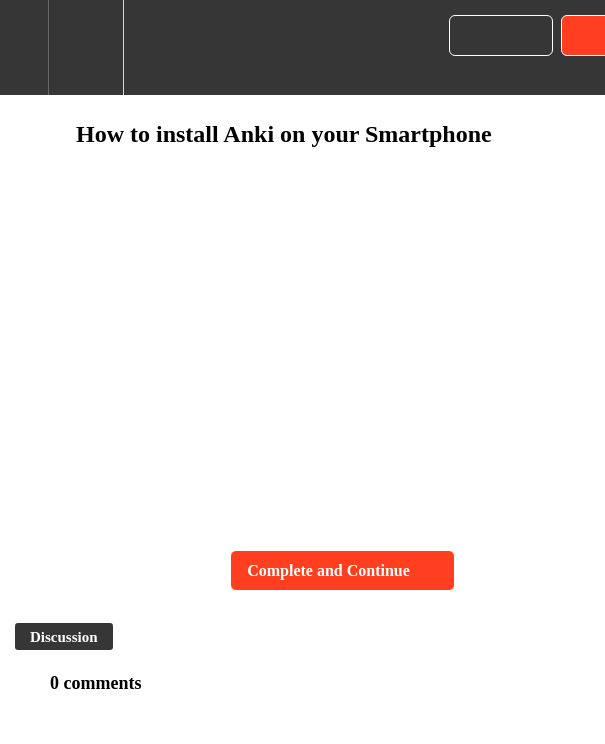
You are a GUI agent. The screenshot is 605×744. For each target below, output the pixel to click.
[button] (24, 47)
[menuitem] (85, 47)
